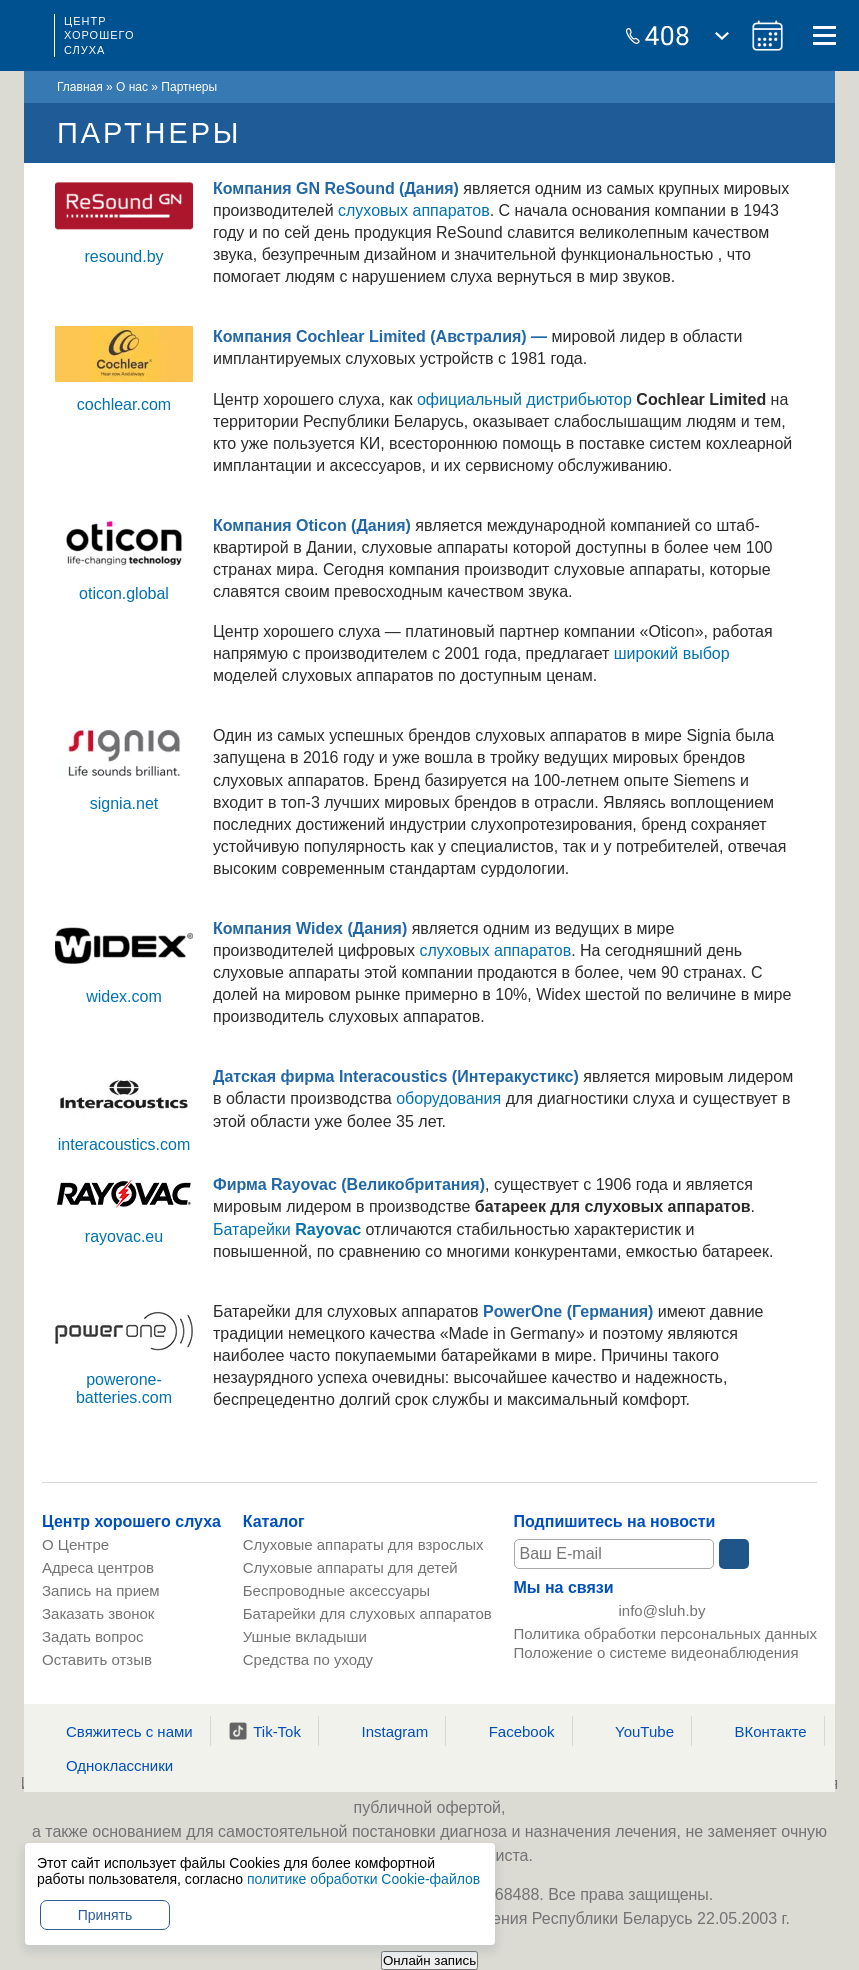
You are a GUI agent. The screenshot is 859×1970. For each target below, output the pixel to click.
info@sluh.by (662, 1614)
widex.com (124, 996)
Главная (80, 87)
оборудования (448, 1098)
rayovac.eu (124, 1236)
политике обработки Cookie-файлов (363, 1879)
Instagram (382, 1731)
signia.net (124, 803)
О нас (132, 87)
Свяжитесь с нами (117, 1731)
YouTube (632, 1731)
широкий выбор (672, 653)
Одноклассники (107, 1765)
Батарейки (287, 1229)
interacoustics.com (124, 1144)
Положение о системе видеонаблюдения (656, 1659)
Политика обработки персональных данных (665, 1640)
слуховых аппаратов (414, 210)
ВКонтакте (758, 1731)
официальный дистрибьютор (524, 399)
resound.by (123, 256)
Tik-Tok (264, 1731)
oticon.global (124, 593)
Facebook (509, 1731)
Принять (105, 1915)
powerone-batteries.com (124, 1388)
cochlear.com (124, 404)
